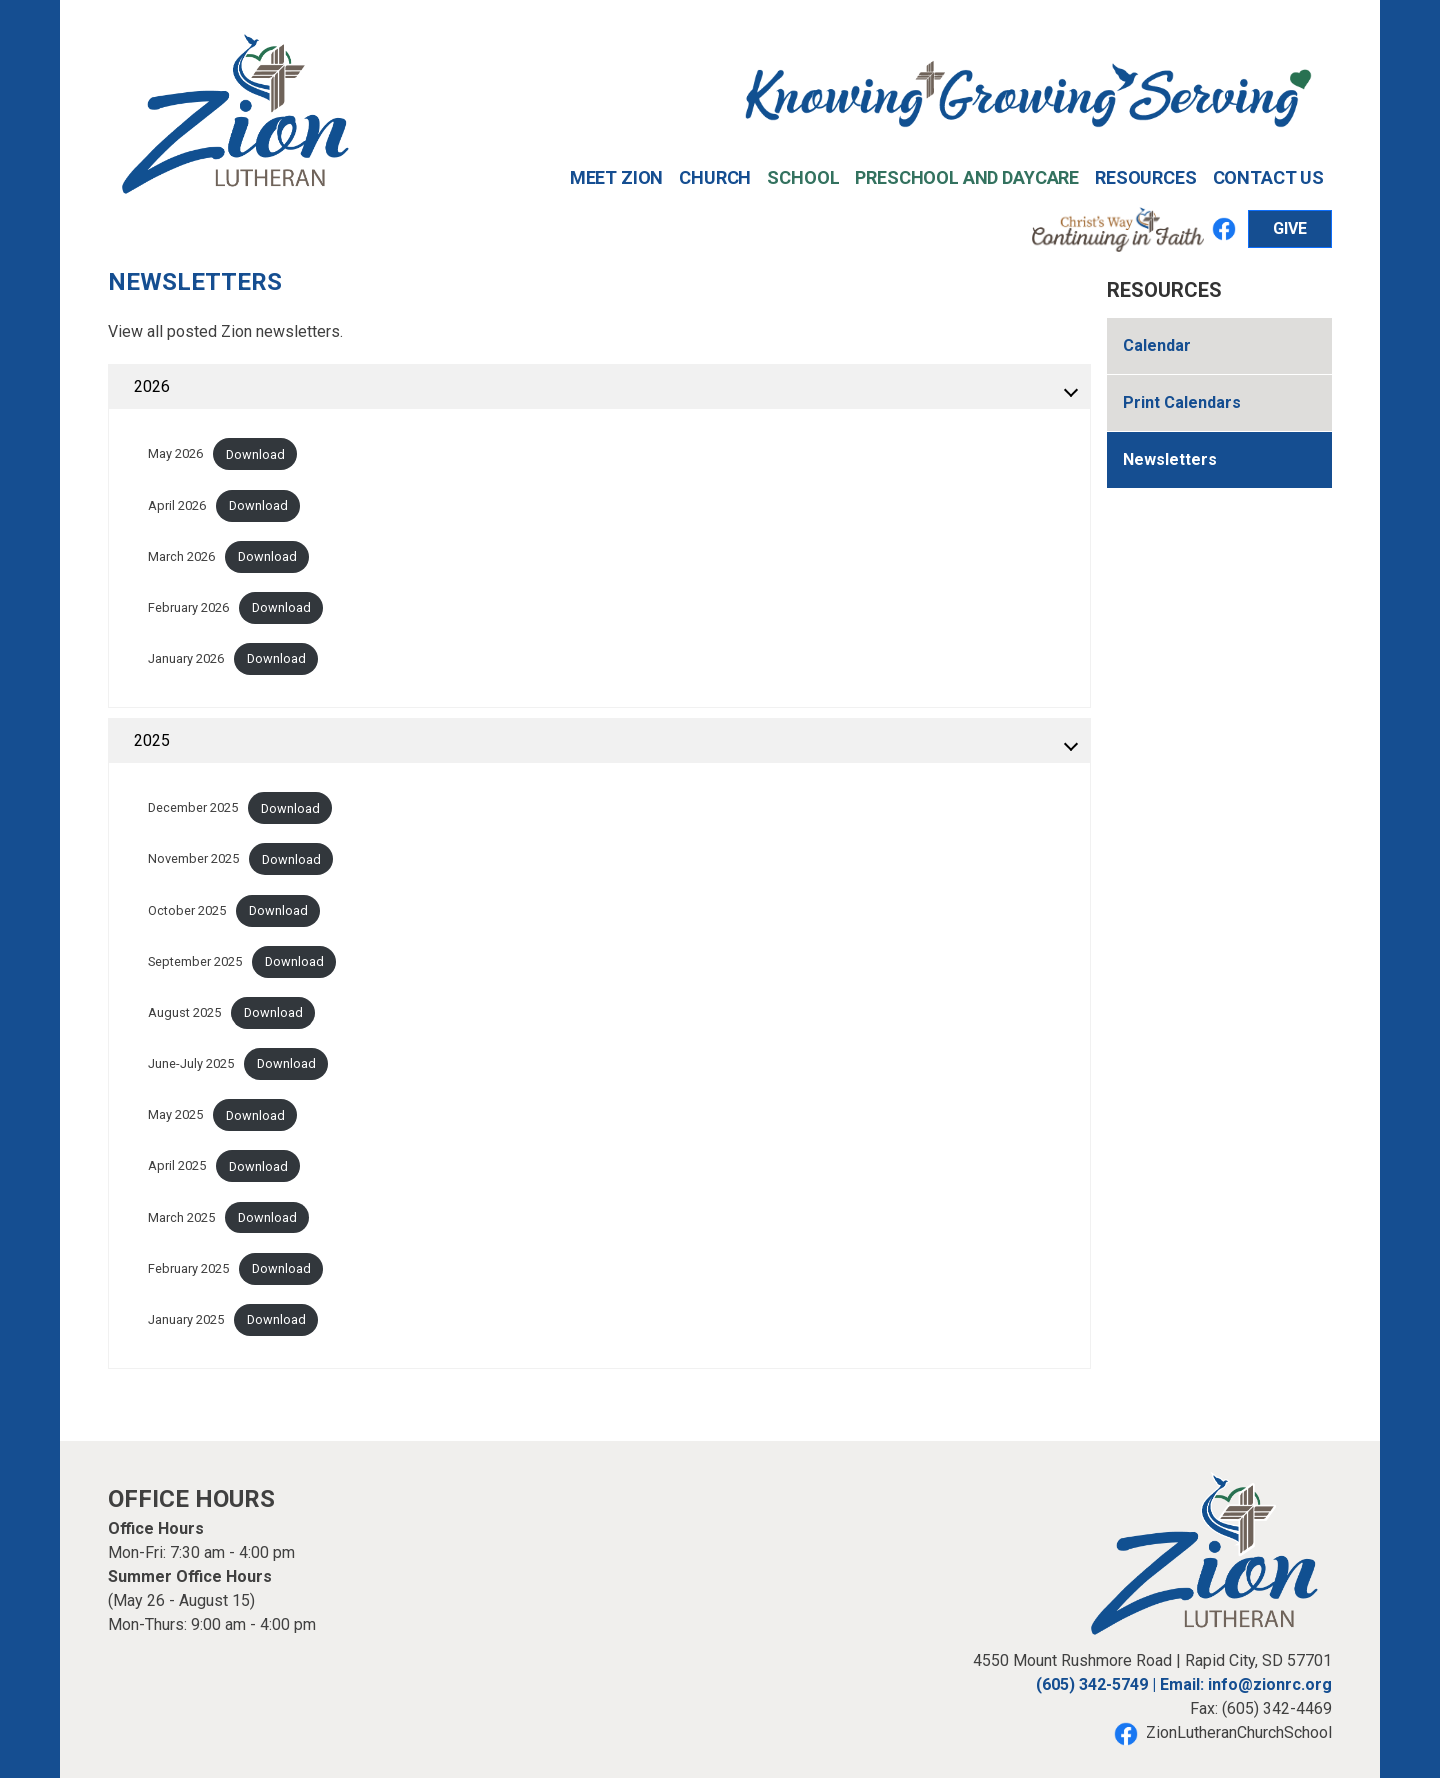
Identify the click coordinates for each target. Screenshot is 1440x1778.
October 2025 (187, 910)
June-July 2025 (191, 1063)
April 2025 (177, 1166)
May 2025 (175, 1115)
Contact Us (1268, 177)
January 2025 (186, 1319)
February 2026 (188, 607)
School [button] (803, 177)
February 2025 (188, 1268)
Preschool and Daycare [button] (967, 177)
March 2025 (181, 1217)
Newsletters (1170, 459)
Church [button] (715, 177)
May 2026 (175, 454)
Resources (1164, 290)
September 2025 (195, 961)
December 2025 (193, 808)
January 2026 (186, 658)
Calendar (1157, 345)
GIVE (1290, 228)
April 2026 (177, 505)
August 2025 (184, 1012)
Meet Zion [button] (617, 177)
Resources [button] (1146, 177)
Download (255, 454)
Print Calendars (1182, 402)
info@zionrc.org (1270, 1684)
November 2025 (193, 859)
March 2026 (181, 556)
